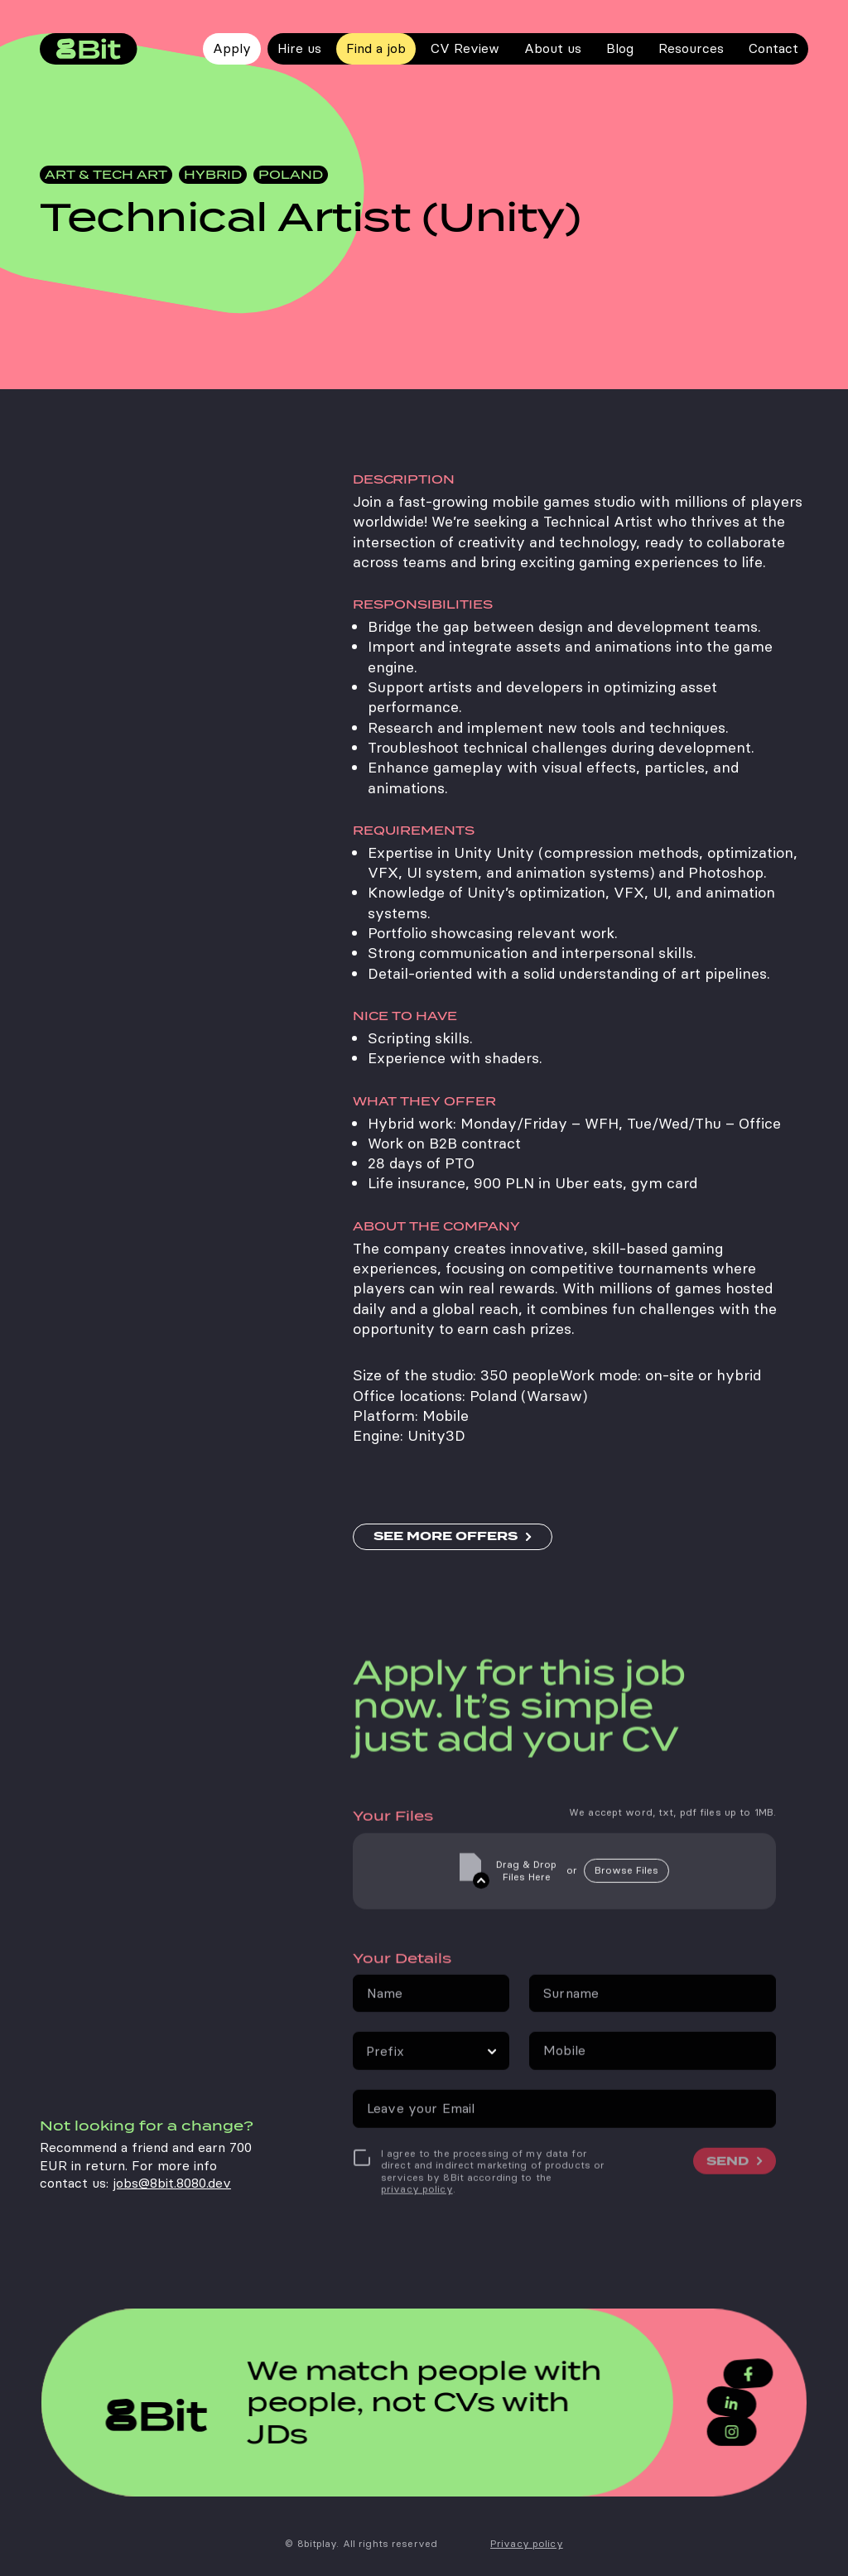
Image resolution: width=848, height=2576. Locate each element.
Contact (773, 48)
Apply (232, 48)
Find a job (376, 48)
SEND (727, 2193)
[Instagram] (723, 2430)
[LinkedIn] (722, 2402)
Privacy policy (526, 2544)
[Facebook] (739, 2375)
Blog (620, 48)
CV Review (465, 48)
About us (552, 48)
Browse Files (626, 1902)
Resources (691, 48)
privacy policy (417, 2221)
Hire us (299, 48)
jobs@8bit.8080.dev (172, 2248)
